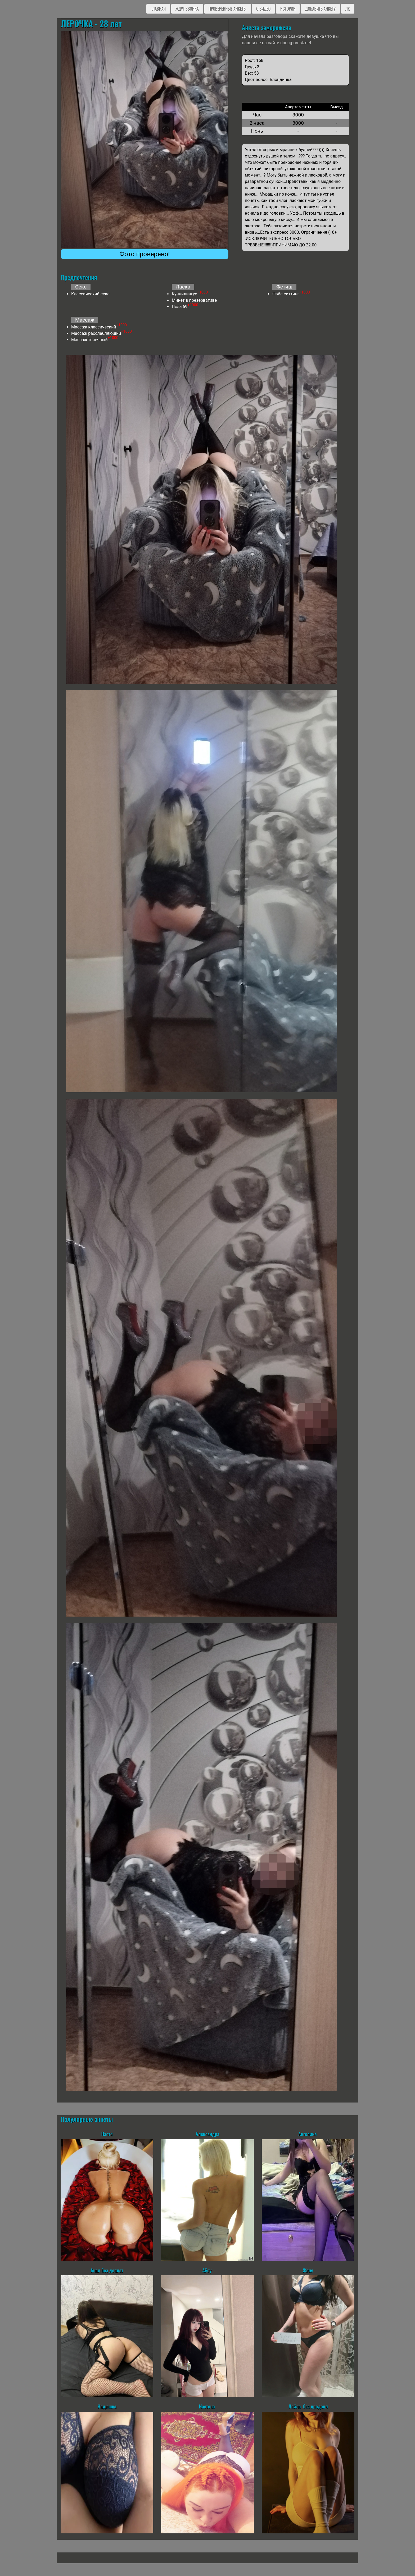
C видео (263, 9)
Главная (158, 9)
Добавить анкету (320, 9)
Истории (287, 9)
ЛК (347, 9)
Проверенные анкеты (228, 9)
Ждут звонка (187, 9)
